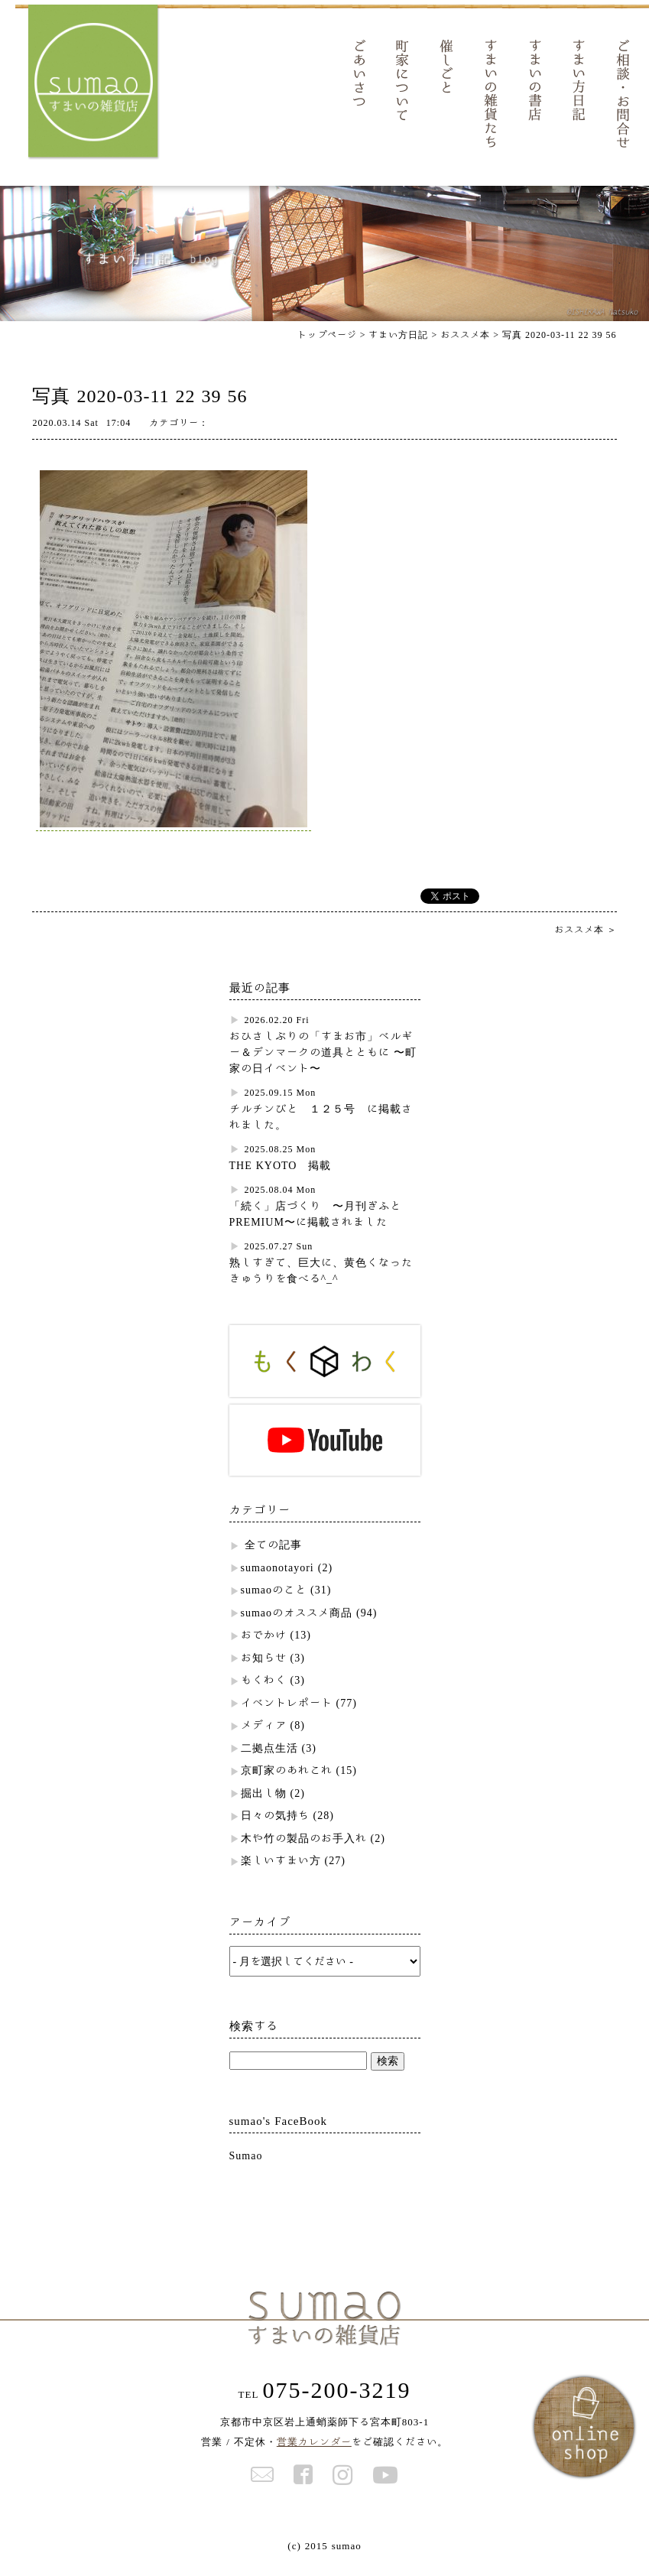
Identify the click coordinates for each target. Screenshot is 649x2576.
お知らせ (264, 1670)
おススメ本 (465, 346)
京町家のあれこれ (287, 1782)
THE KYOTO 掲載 (280, 1177)
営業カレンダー (314, 2454)
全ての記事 (273, 1556)
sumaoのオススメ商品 (297, 1624)
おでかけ (264, 1647)
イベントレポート (287, 1715)
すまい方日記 (398, 346)
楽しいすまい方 (281, 1872)
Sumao (246, 2167)
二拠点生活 (269, 1760)
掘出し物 (264, 1805)
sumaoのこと (274, 1602)
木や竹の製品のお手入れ (304, 1850)
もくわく (264, 1692)
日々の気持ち (275, 1827)
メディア (264, 1737)
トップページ (327, 346)
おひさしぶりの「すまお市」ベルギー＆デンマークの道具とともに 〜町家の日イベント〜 (323, 1064)
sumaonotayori (277, 1579)
